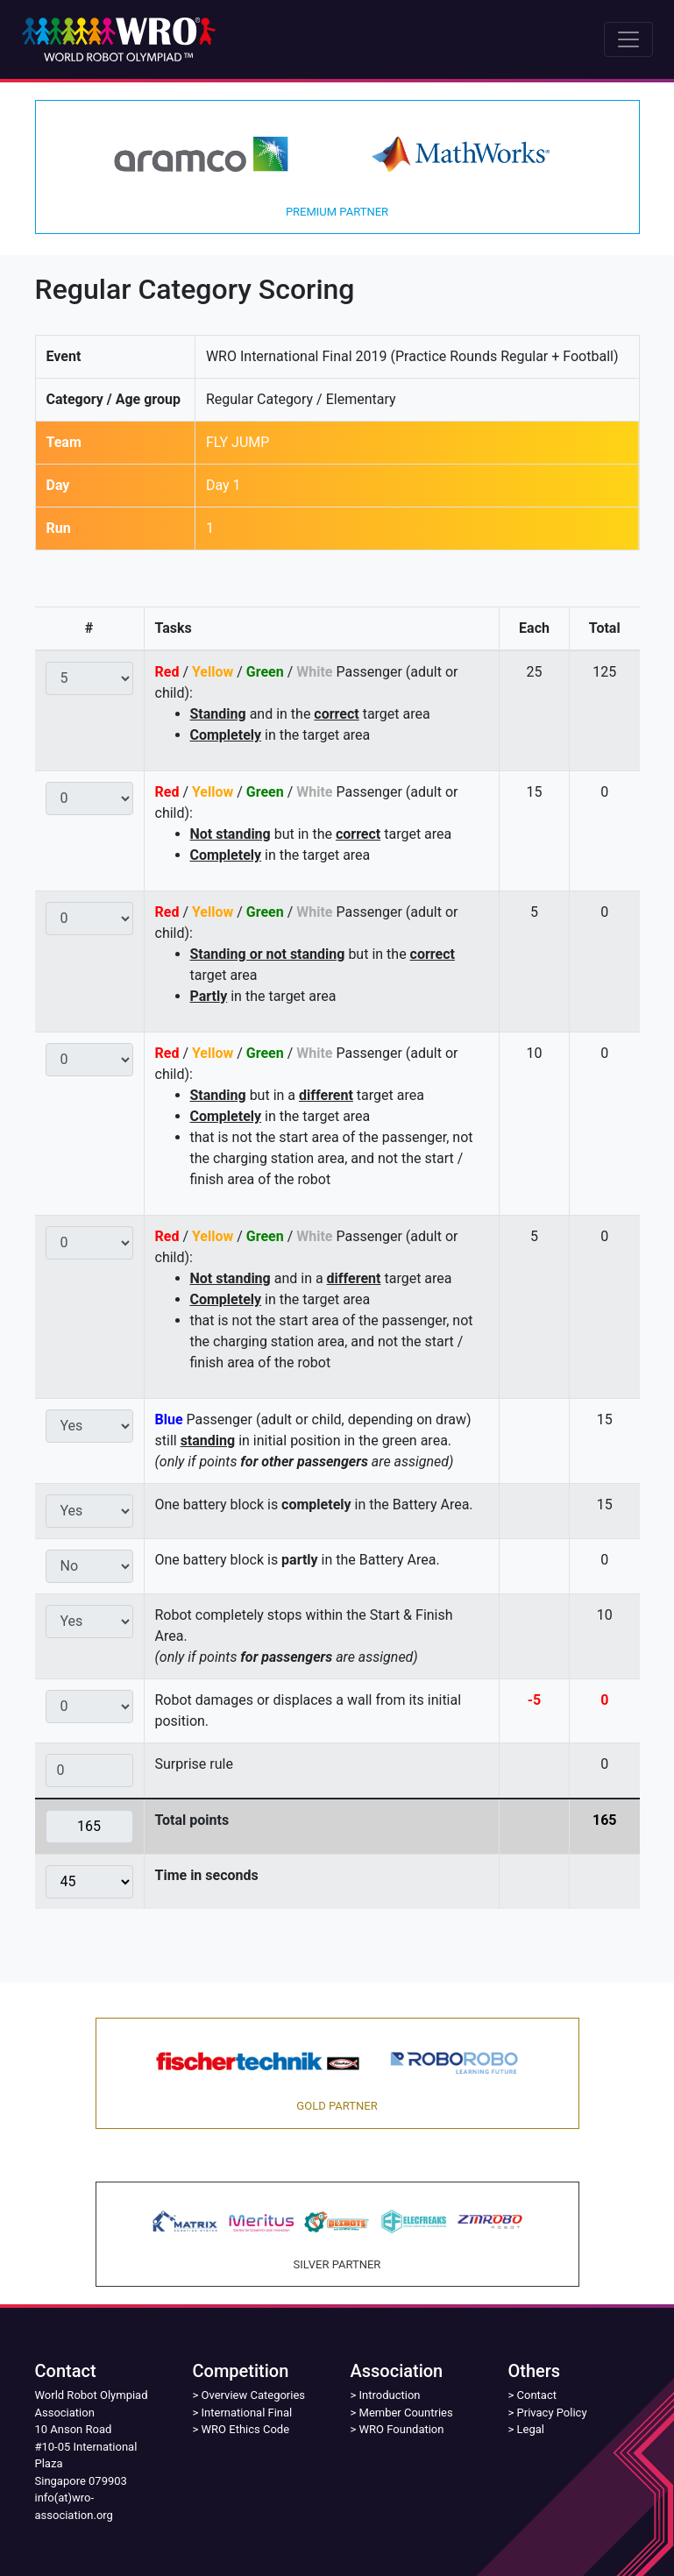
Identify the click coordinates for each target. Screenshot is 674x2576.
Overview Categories (253, 2395)
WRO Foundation (401, 2429)
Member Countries (406, 2412)
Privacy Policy (552, 2412)
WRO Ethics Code (246, 2429)
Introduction (390, 2395)
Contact (537, 2395)
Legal (530, 2429)
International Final (247, 2412)
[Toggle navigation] (628, 39)
